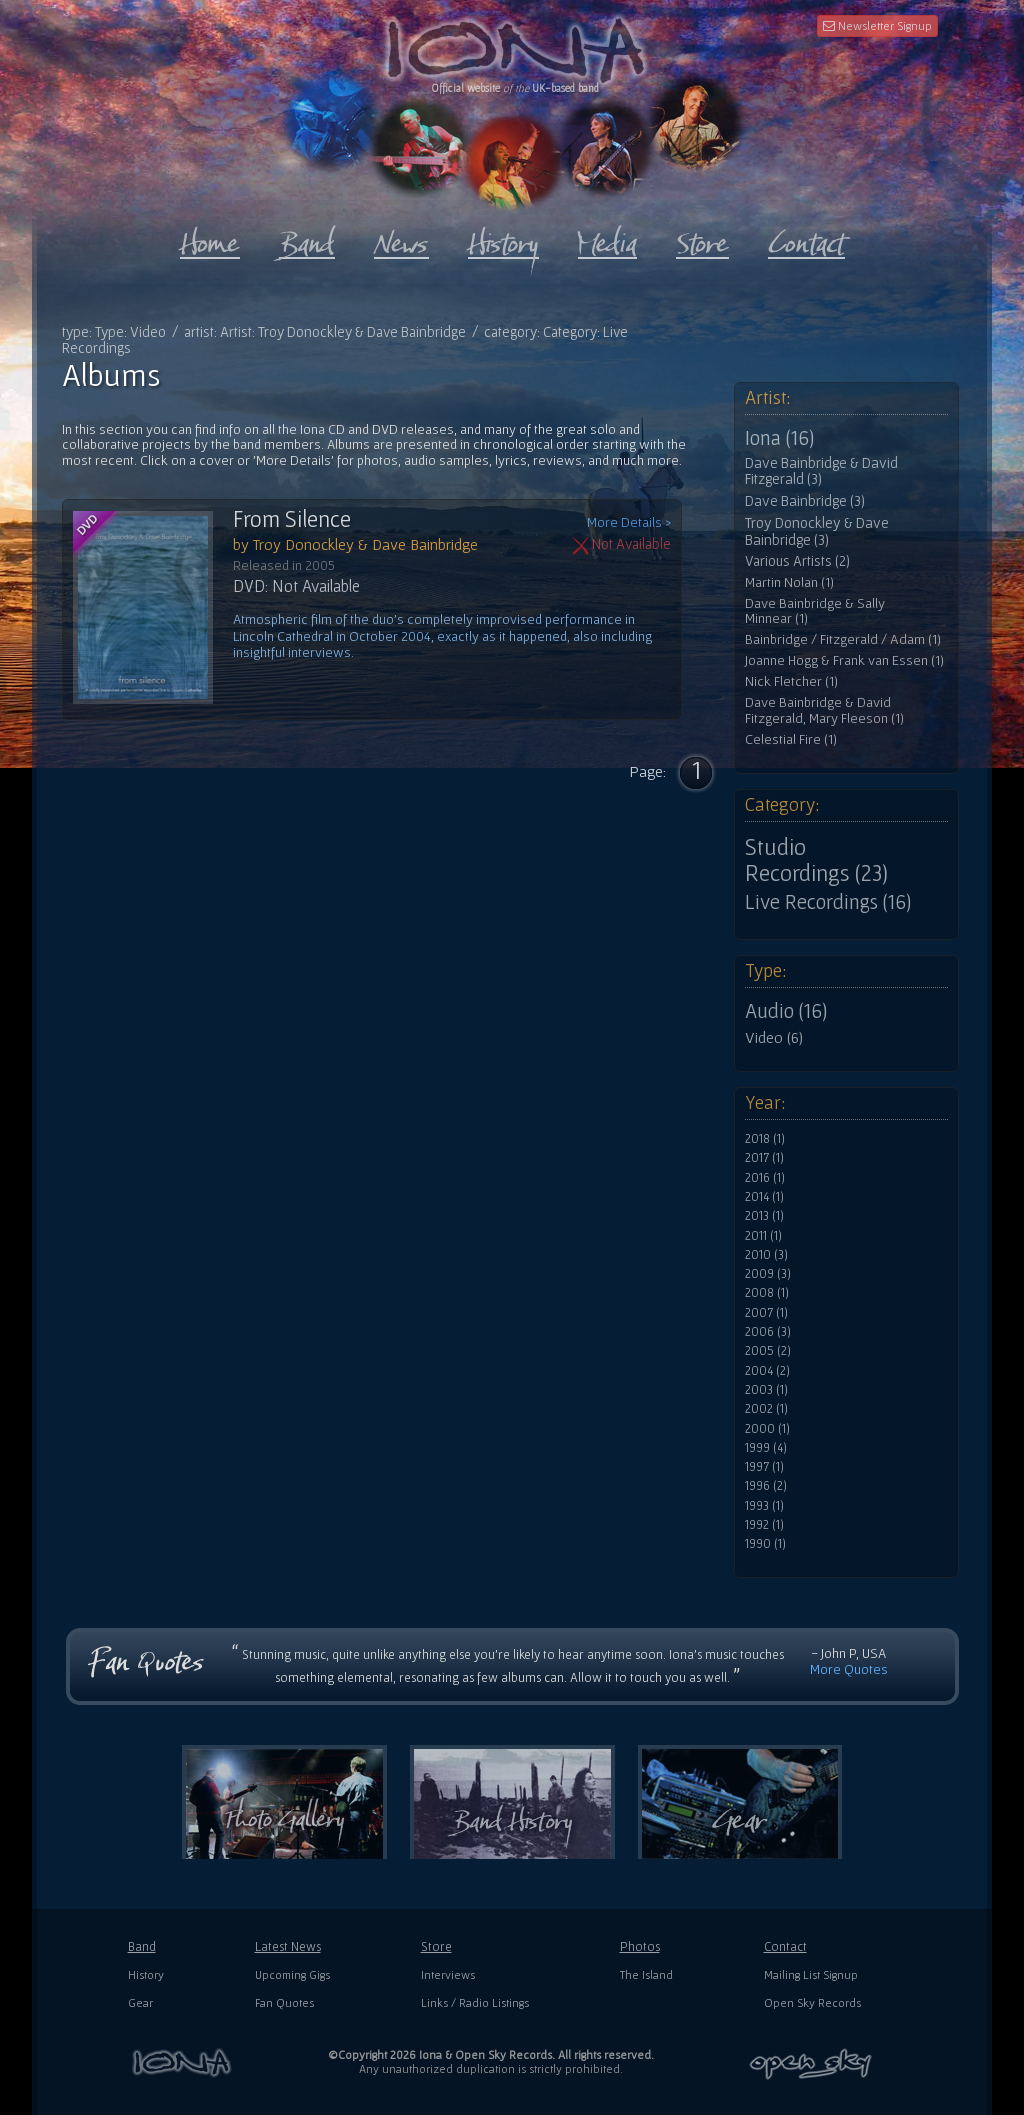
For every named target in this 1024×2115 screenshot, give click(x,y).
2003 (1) (766, 1390)
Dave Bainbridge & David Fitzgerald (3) (821, 471)
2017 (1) (764, 1158)
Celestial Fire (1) (791, 739)
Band (142, 1946)
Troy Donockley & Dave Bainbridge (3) (817, 531)
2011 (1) (763, 1236)
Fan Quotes (284, 2002)
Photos (640, 1946)
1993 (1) (764, 1506)
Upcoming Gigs (292, 1974)
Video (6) (774, 1037)
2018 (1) (765, 1139)
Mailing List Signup (811, 1974)
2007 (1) (766, 1313)
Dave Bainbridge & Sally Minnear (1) (815, 611)
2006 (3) (768, 1332)
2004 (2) (767, 1371)
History (146, 1974)
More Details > (629, 522)
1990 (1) (765, 1544)
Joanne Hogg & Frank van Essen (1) (844, 660)
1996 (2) (766, 1486)
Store (436, 1946)
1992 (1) (764, 1525)
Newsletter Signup (877, 25)
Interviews (448, 1974)
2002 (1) (766, 1409)
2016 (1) (765, 1178)
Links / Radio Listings (475, 2002)
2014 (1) (764, 1197)
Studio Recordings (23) (816, 860)
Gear (140, 2002)
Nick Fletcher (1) (791, 681)
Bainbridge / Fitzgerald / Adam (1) (843, 639)
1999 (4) (766, 1448)
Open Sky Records (812, 2002)
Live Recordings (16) (828, 902)
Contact (785, 1946)
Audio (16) (786, 1011)
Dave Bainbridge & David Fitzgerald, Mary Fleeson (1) (824, 710)
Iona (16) (779, 438)
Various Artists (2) (797, 561)
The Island (646, 1974)
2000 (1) (767, 1429)
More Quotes (849, 1669)
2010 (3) (766, 1255)
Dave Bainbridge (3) (805, 501)
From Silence (292, 519)
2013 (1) (764, 1216)
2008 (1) (767, 1293)
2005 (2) (768, 1351)
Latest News (288, 1946)
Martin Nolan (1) (789, 582)
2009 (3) (768, 1274)
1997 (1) (764, 1467)
